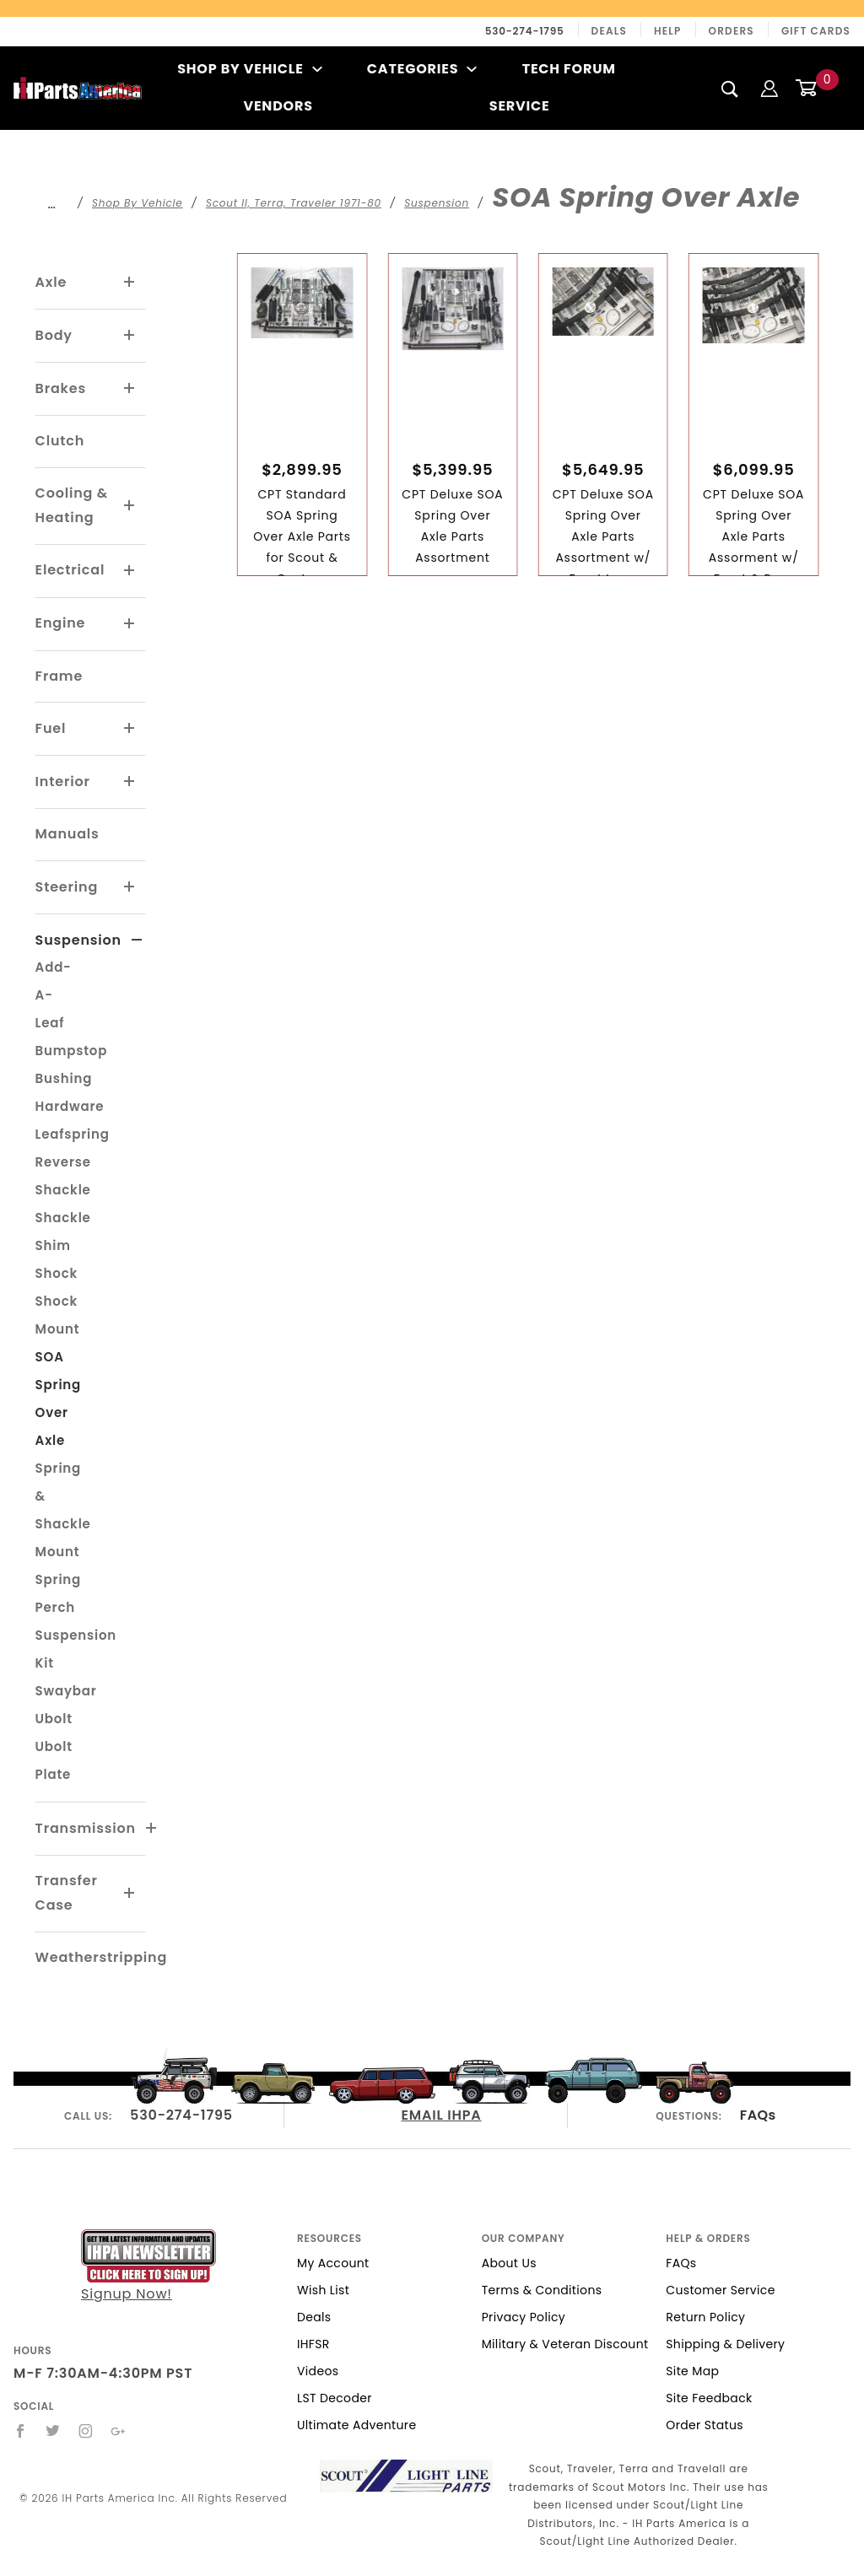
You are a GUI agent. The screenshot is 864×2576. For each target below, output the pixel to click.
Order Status (704, 2425)
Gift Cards (815, 31)
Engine (60, 623)
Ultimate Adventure (356, 2425)
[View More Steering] (130, 887)
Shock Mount (57, 1315)
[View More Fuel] (130, 728)
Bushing (64, 1078)
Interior (62, 781)
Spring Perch (58, 1593)
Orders (731, 31)
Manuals (67, 833)
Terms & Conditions (542, 2290)
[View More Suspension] (137, 940)
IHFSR (313, 2344)
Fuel (51, 728)
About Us (509, 2263)
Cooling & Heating (71, 505)
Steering (66, 887)
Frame (59, 676)
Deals (609, 31)
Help (668, 31)
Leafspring (72, 1134)
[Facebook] (21, 2431)
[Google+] (118, 2431)
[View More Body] (130, 335)
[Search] (730, 88)
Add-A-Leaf (53, 995)
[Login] (769, 87)
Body (54, 335)
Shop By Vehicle (249, 68)
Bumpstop (71, 1050)
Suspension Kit (75, 1649)
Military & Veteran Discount (565, 2344)
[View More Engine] (130, 624)
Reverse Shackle (63, 1176)
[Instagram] (86, 2431)
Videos (317, 2371)
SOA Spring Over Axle (58, 1398)
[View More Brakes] (130, 388)
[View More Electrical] (130, 571)
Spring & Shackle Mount (63, 1509)
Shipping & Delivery (725, 2344)
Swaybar (66, 1691)
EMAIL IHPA (442, 2115)
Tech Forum (569, 68)
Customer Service (720, 2290)
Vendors (277, 106)
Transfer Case (66, 1893)
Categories (422, 68)
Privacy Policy (523, 2317)
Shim (53, 1245)
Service (519, 106)
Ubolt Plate (54, 1760)
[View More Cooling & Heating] (130, 506)
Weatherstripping (101, 1957)
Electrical (70, 569)
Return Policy (705, 2317)
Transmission (85, 1828)
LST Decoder (334, 2398)
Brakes (60, 388)
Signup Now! (148, 2266)
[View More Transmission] (152, 1828)
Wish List (323, 2290)
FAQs (758, 2115)
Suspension (78, 940)
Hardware (70, 1106)
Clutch (60, 440)
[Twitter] (53, 2431)
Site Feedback (709, 2398)
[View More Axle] (130, 282)
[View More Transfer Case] (130, 1893)
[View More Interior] (130, 782)
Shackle (63, 1217)
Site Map (692, 2371)
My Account (333, 2263)
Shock (56, 1273)
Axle (51, 282)
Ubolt (54, 1718)
